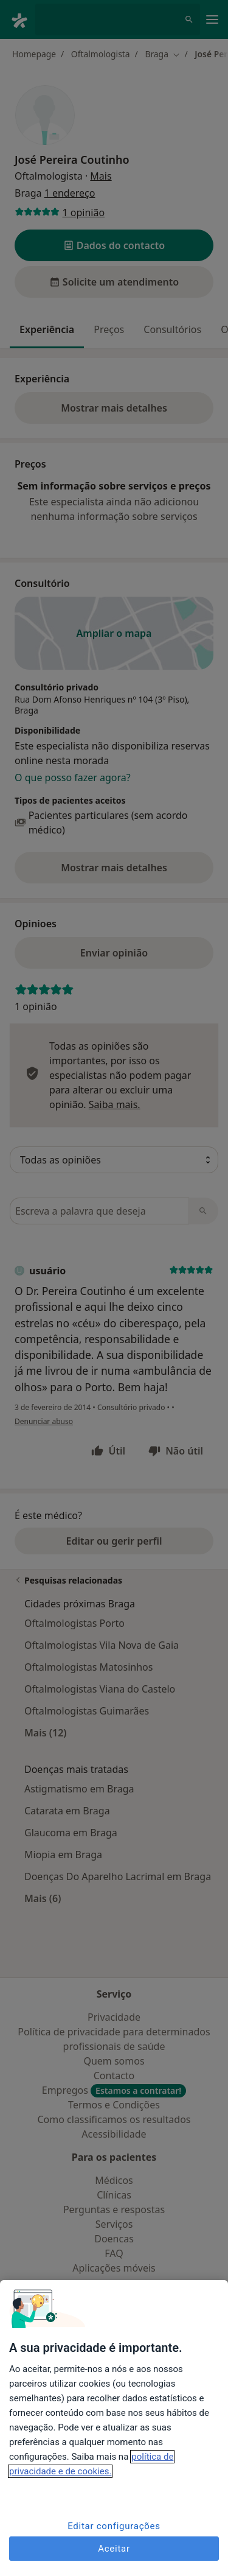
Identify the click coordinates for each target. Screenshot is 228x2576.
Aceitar (114, 2548)
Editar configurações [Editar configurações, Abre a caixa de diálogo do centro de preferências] (114, 2526)
